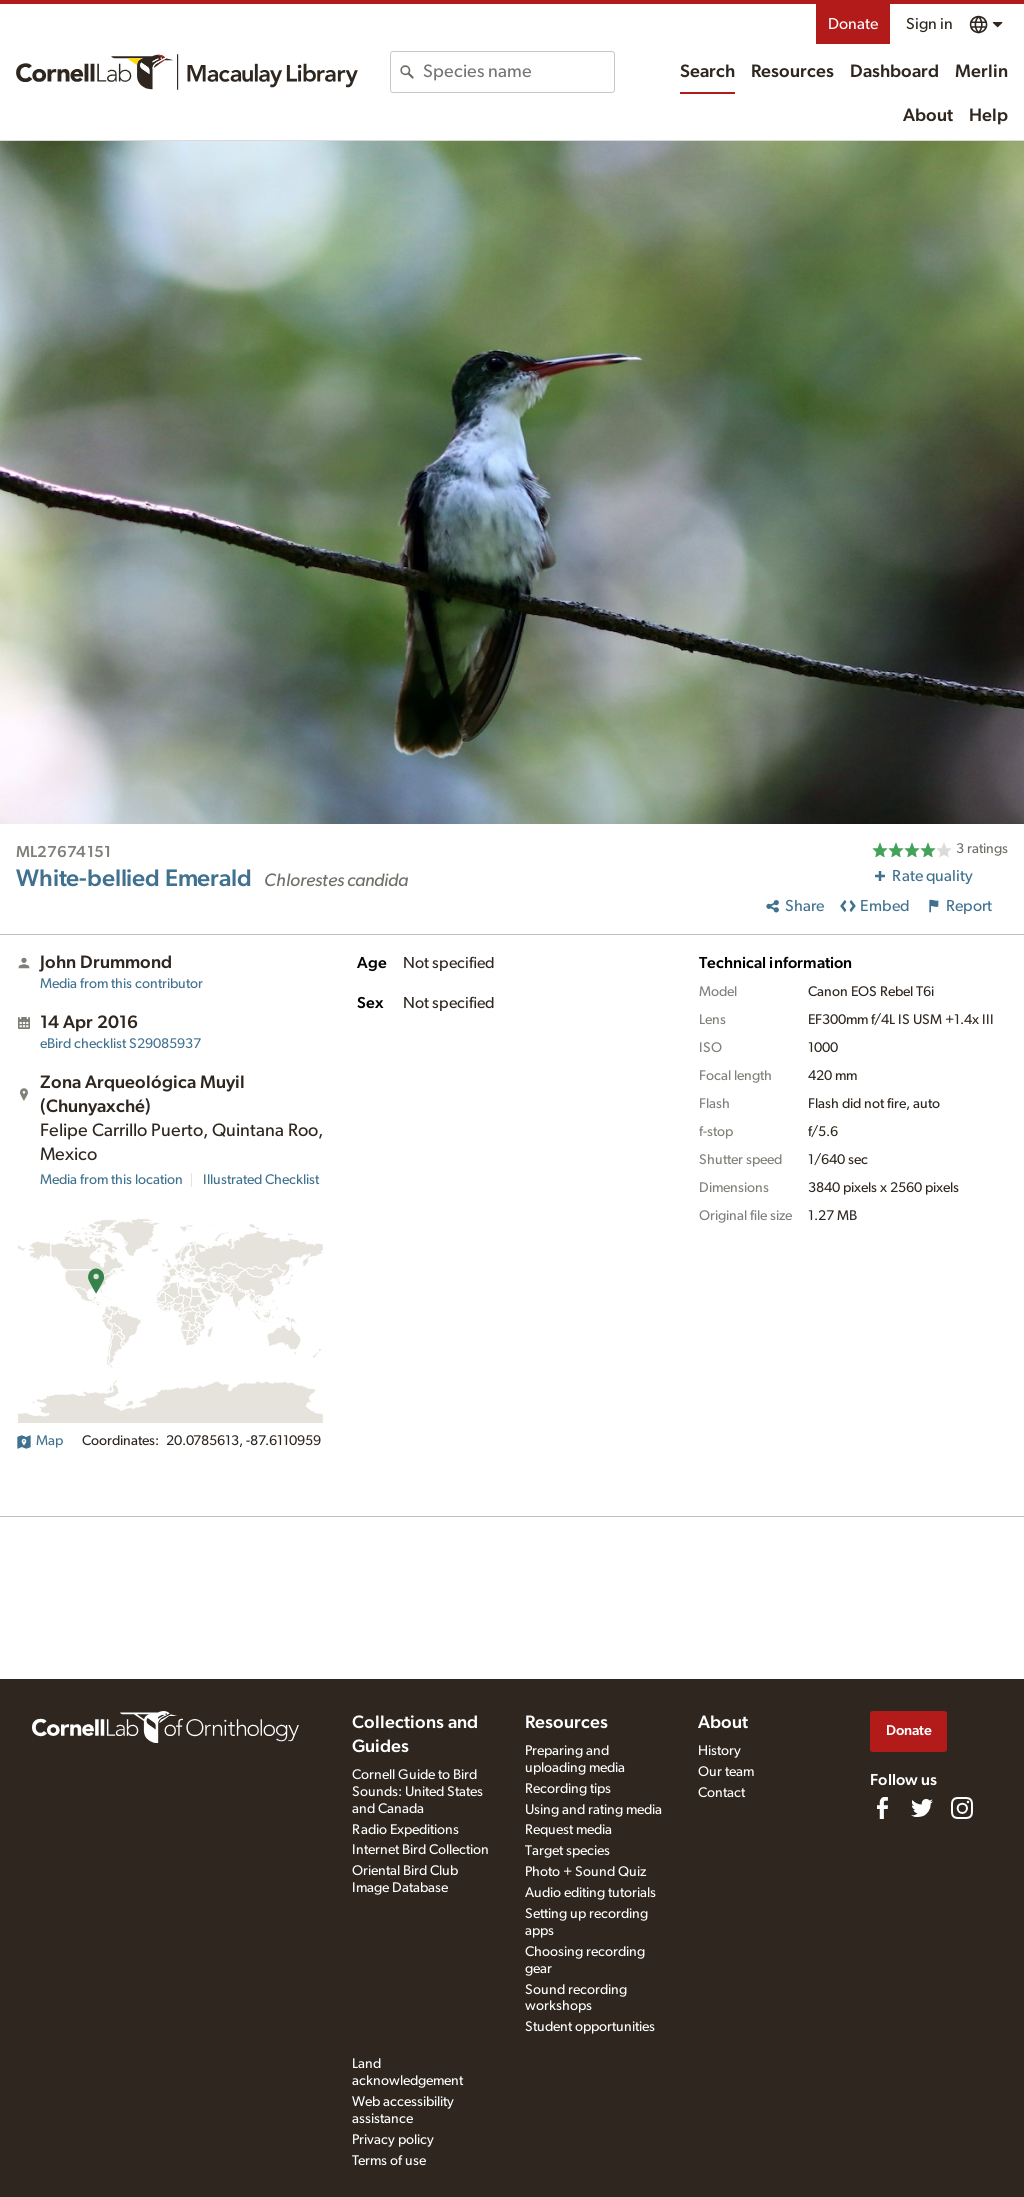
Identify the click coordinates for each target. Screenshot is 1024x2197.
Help (988, 116)
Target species (567, 1851)
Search (707, 72)
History (719, 1751)
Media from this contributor (121, 984)
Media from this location (111, 1180)
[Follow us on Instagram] (962, 1808)
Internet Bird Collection (420, 1850)
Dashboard (894, 72)
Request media (568, 1830)
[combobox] (518, 72)
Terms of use (389, 2161)
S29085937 (120, 1044)
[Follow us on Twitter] (922, 1808)
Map (39, 1441)
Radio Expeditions (405, 1830)
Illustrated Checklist (261, 1180)
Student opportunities (590, 2027)
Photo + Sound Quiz (585, 1872)
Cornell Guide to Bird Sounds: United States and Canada (417, 1792)
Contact (721, 1793)
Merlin (981, 72)
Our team (726, 1772)
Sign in (929, 24)
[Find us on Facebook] (882, 1808)
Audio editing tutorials (590, 1893)
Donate (853, 24)
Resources (792, 72)
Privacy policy (393, 2140)
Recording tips (568, 1789)
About (928, 116)
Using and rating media (593, 1810)
